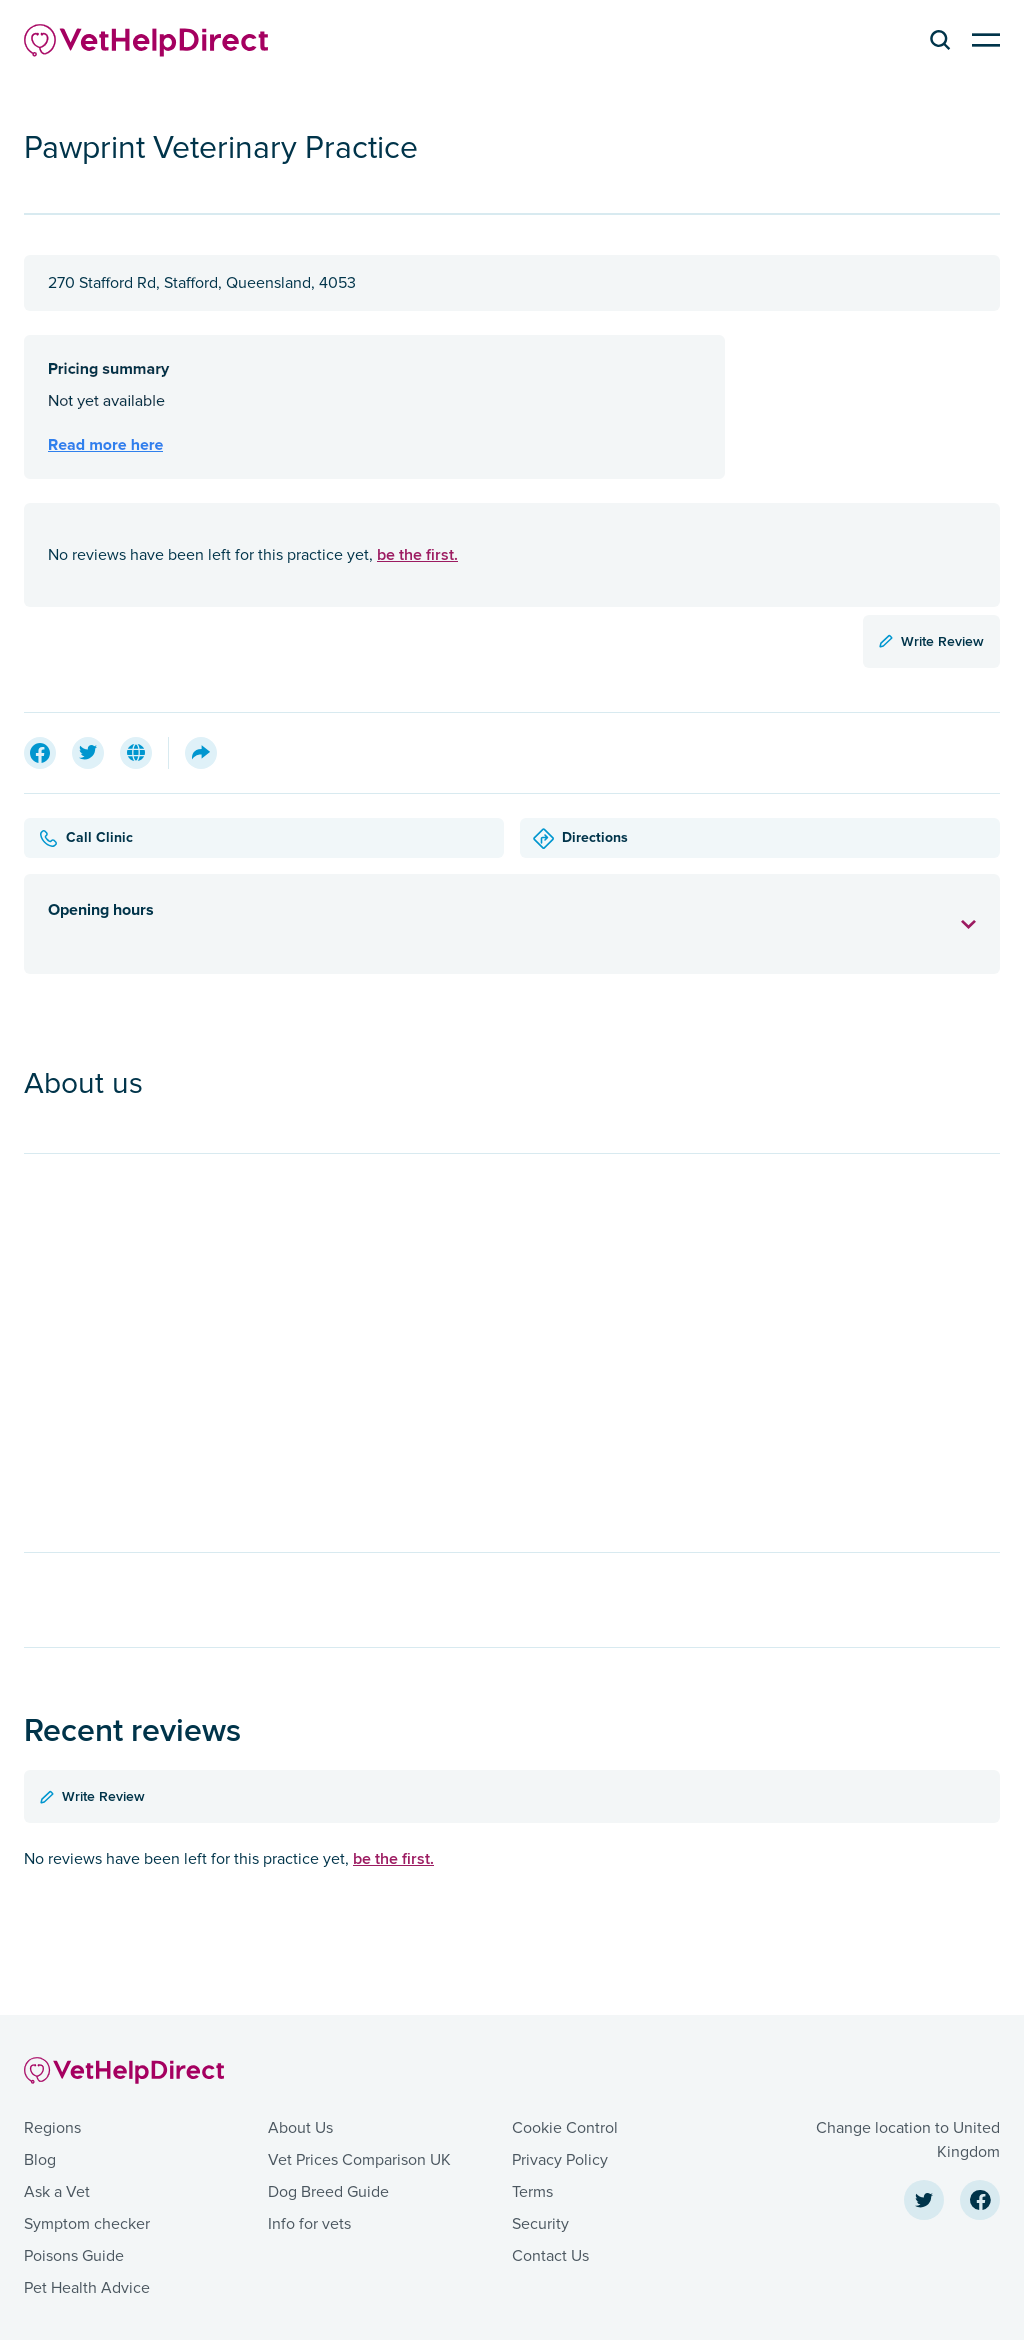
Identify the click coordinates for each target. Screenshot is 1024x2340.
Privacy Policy (560, 2160)
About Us (300, 2128)
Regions (52, 2128)
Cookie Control (565, 2128)
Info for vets (309, 2224)
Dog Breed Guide (328, 2192)
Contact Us (550, 2256)
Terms (532, 2192)
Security (540, 2224)
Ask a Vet (57, 2192)
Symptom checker (87, 2224)
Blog (40, 2160)
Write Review (931, 641)
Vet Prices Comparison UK (359, 2160)
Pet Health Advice (87, 2288)
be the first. (417, 554)
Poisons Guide (74, 2256)
